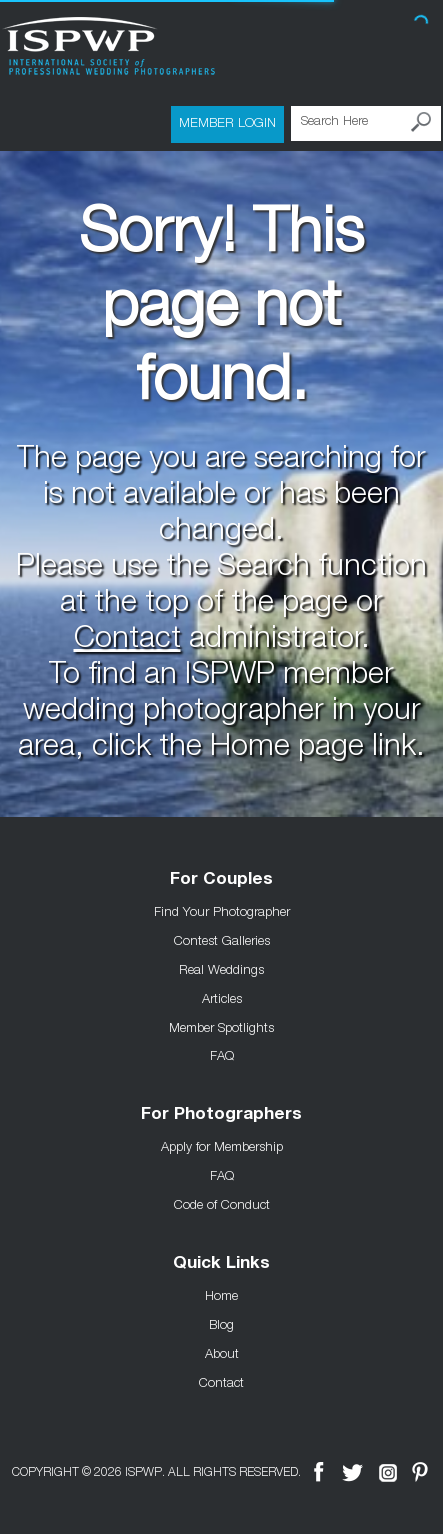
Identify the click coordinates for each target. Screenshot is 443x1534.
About (222, 1353)
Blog (221, 1324)
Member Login (227, 122)
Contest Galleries (222, 940)
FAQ (222, 1055)
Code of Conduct (222, 1204)
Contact (127, 641)
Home (221, 1295)
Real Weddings (221, 969)
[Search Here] (366, 123)
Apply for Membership (222, 1146)
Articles (222, 998)
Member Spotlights (221, 1027)
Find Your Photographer (222, 911)
